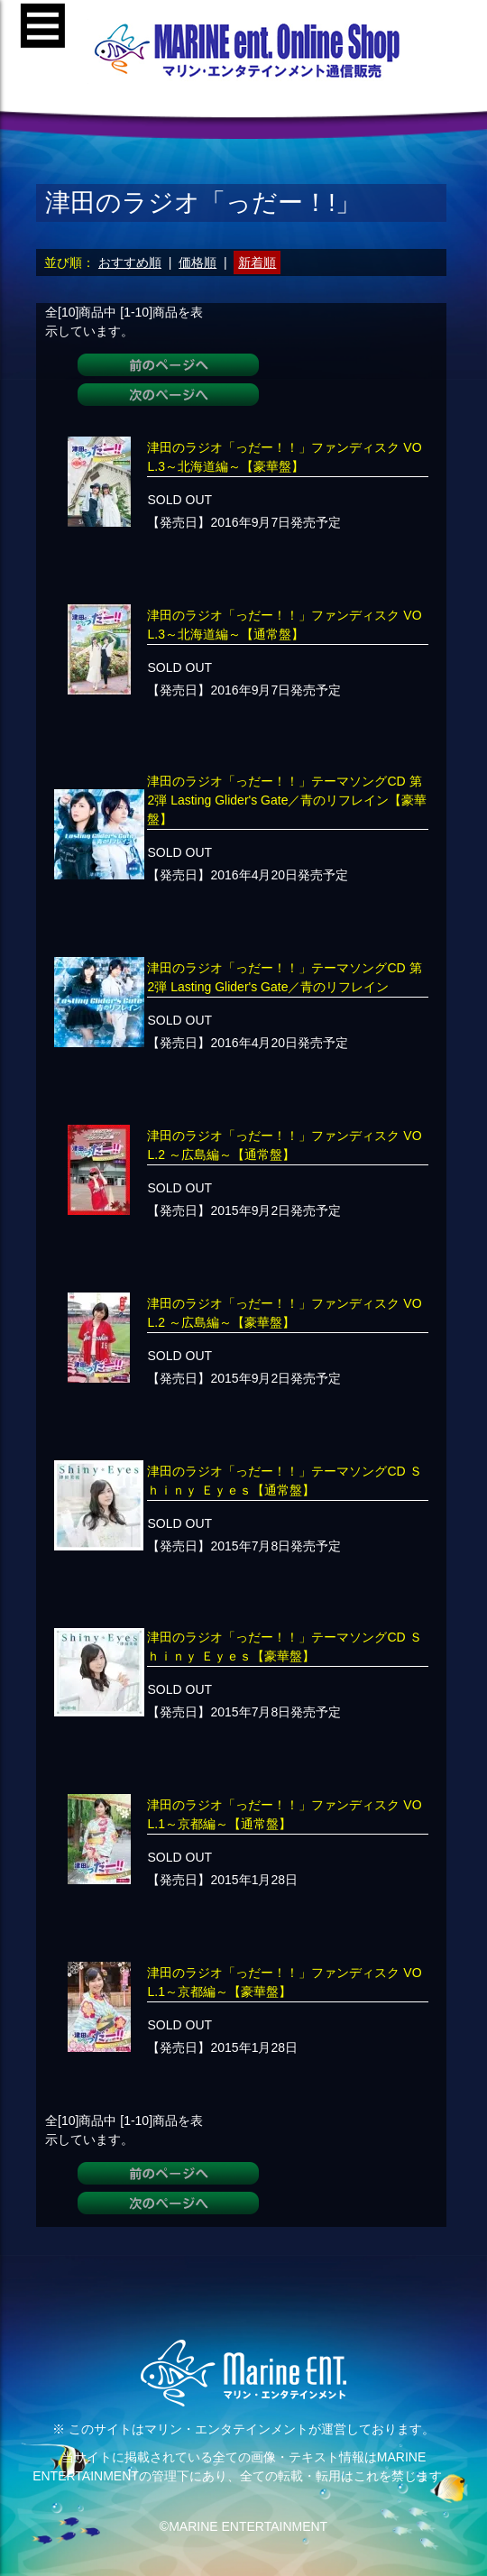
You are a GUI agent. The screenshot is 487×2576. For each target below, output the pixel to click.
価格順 (197, 262)
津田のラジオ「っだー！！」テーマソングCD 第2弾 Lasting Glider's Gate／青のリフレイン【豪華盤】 (287, 800)
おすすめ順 (129, 262)
